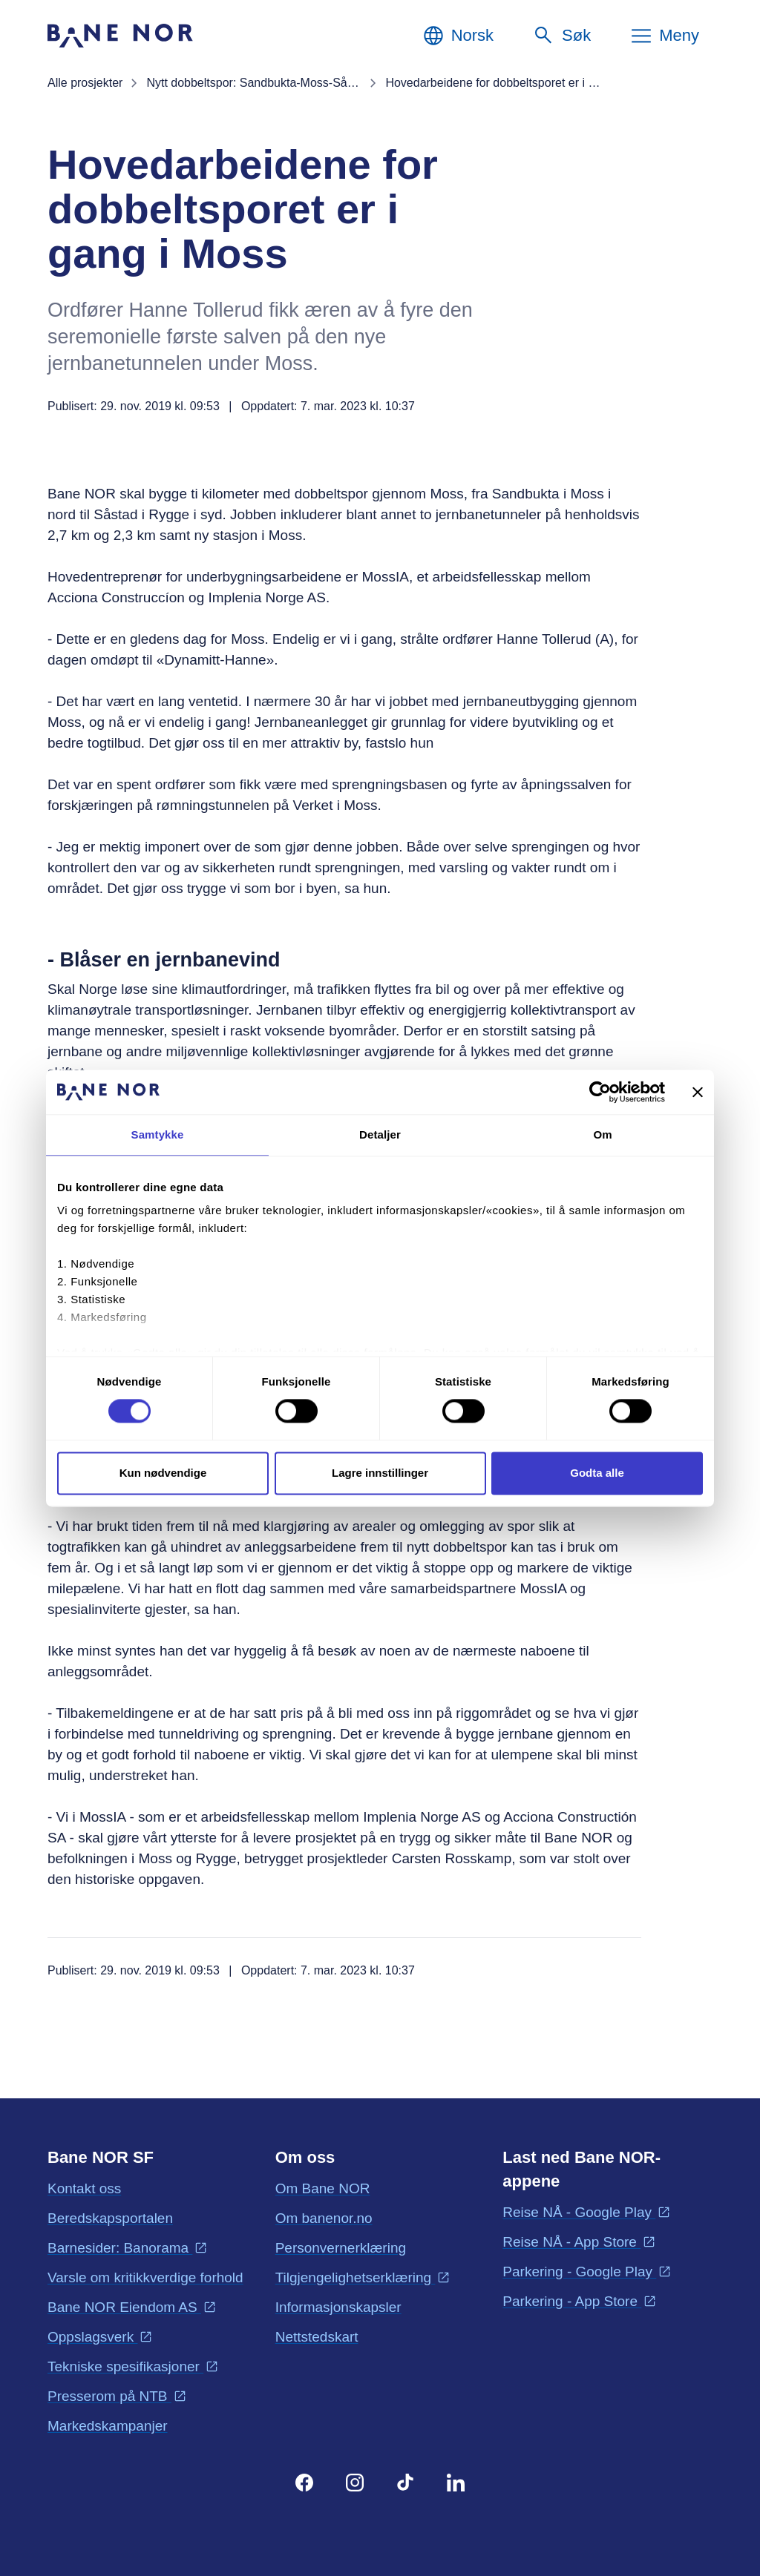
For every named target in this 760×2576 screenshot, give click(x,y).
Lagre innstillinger (380, 1472)
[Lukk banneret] (697, 1092)
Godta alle (597, 1472)
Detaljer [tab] (380, 1134)
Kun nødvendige (163, 1472)
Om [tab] (602, 1134)
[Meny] (664, 35)
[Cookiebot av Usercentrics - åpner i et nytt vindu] (600, 1092)
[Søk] (561, 35)
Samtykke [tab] (157, 1134)
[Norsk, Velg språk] (457, 35)
